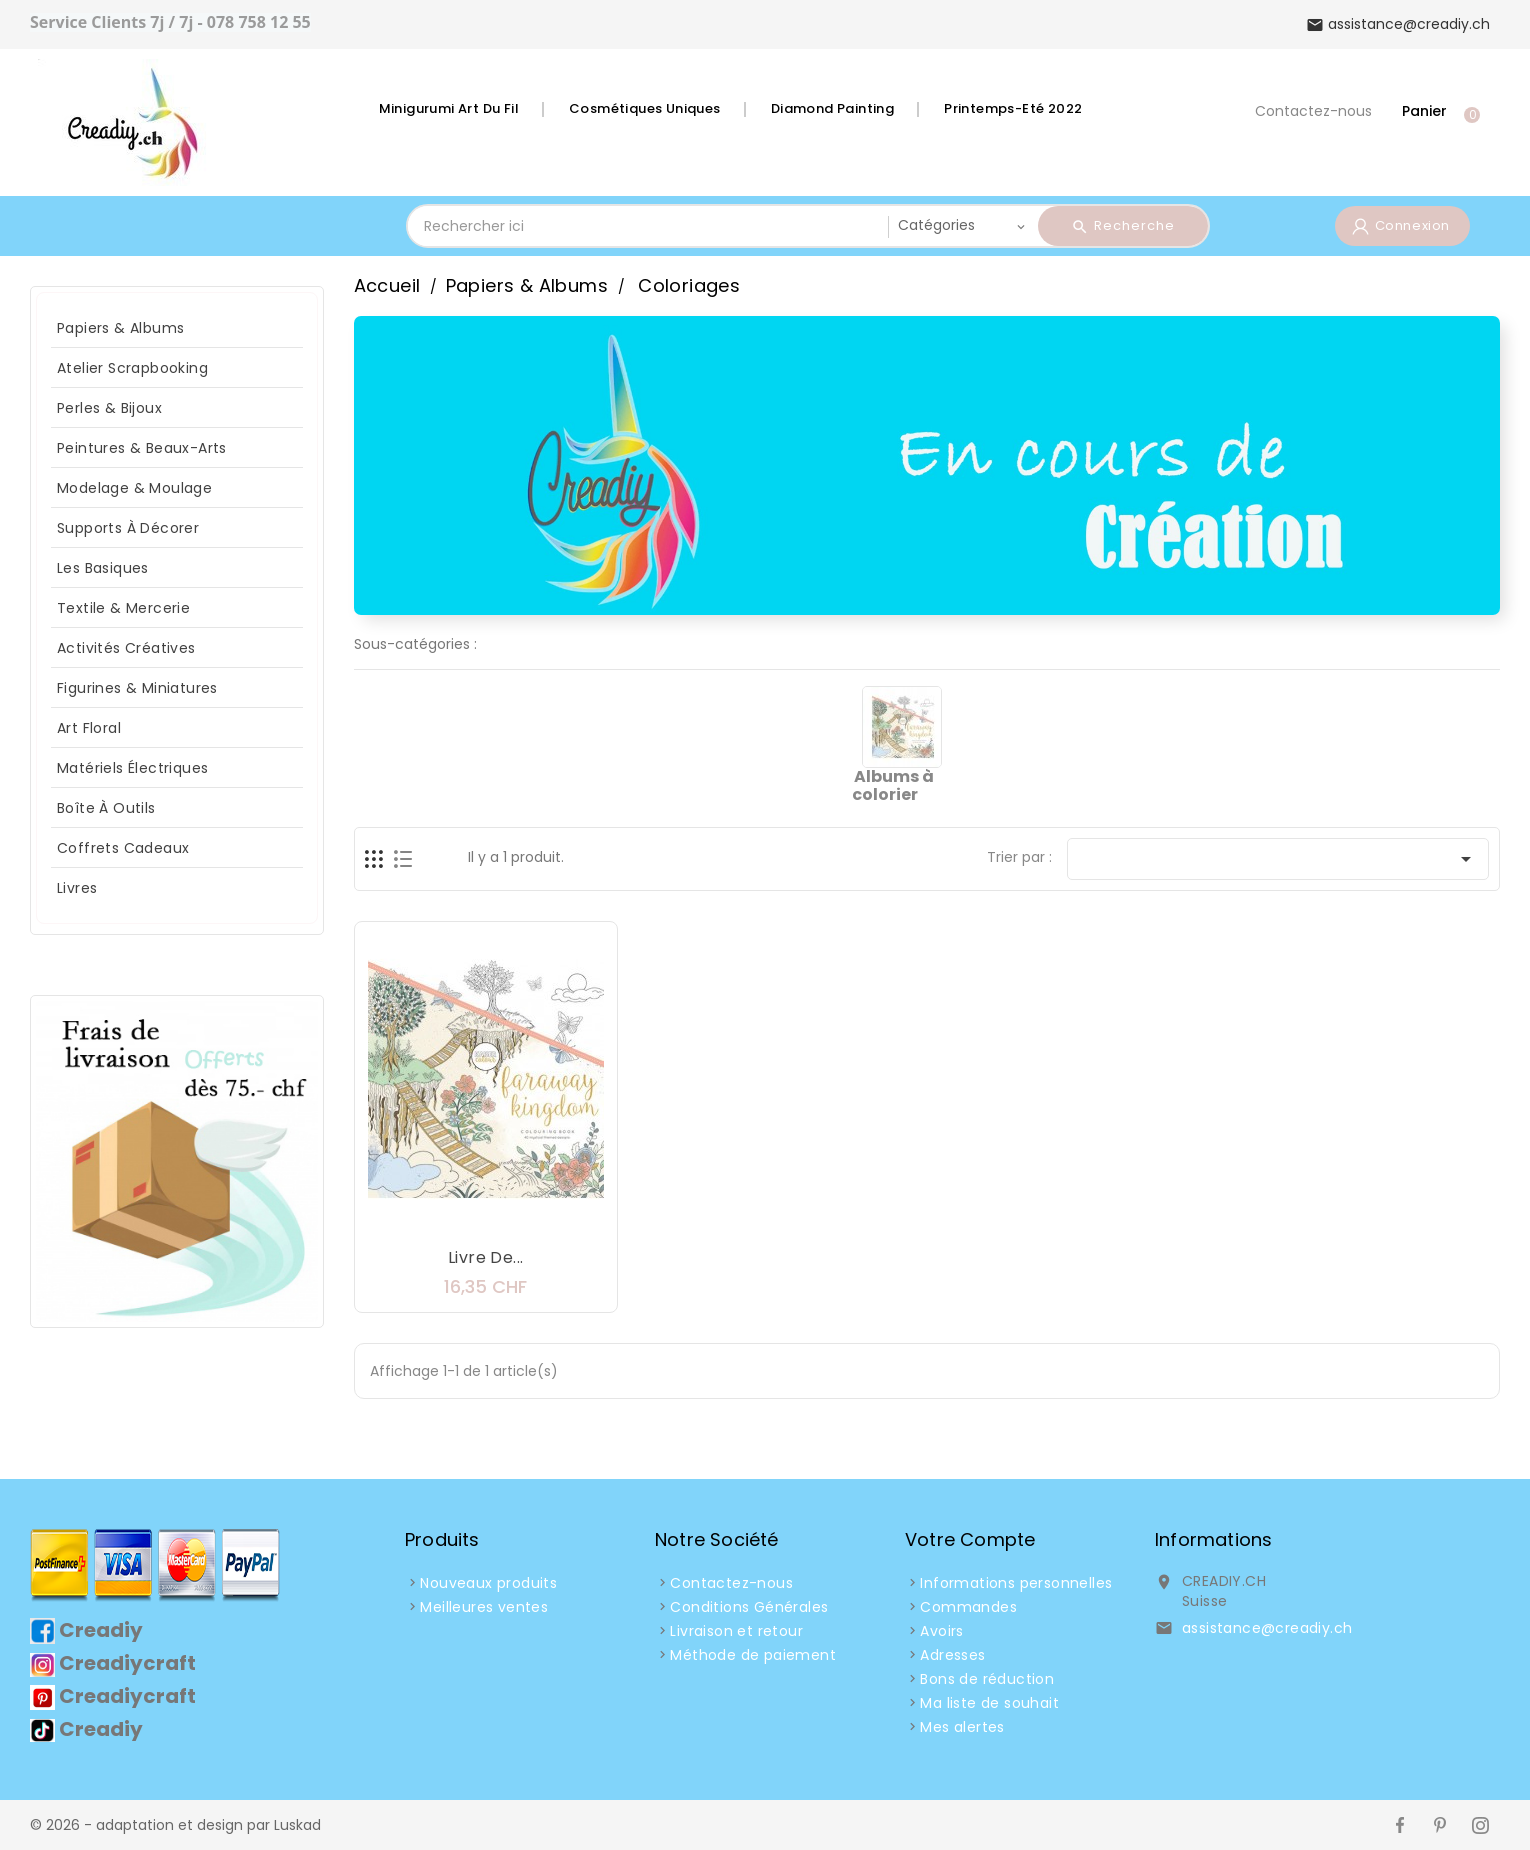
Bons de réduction (987, 1679)
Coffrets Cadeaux (123, 848)
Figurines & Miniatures (137, 688)
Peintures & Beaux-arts (142, 448)
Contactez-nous (1313, 111)
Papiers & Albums (120, 328)
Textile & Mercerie (123, 608)
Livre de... (485, 1257)
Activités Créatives (126, 648)
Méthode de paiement (753, 1655)
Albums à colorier (892, 785)
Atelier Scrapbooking (132, 368)
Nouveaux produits (488, 1583)
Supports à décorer (128, 528)
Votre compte (970, 1539)
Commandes (968, 1607)
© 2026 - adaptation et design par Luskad (175, 1825)
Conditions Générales (749, 1607)
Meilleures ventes (484, 1607)
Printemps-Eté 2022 (1013, 108)
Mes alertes (962, 1727)
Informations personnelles (1016, 1583)
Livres (77, 888)
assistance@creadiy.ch (1267, 1628)
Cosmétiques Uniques (645, 108)
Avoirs (941, 1631)
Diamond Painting (832, 108)
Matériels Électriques (132, 768)
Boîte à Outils (106, 808)
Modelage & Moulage (134, 488)
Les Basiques (103, 568)
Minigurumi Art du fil (449, 108)
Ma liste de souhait (989, 1703)
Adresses (952, 1655)
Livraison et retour (736, 1631)
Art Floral (89, 728)
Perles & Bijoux (109, 408)
